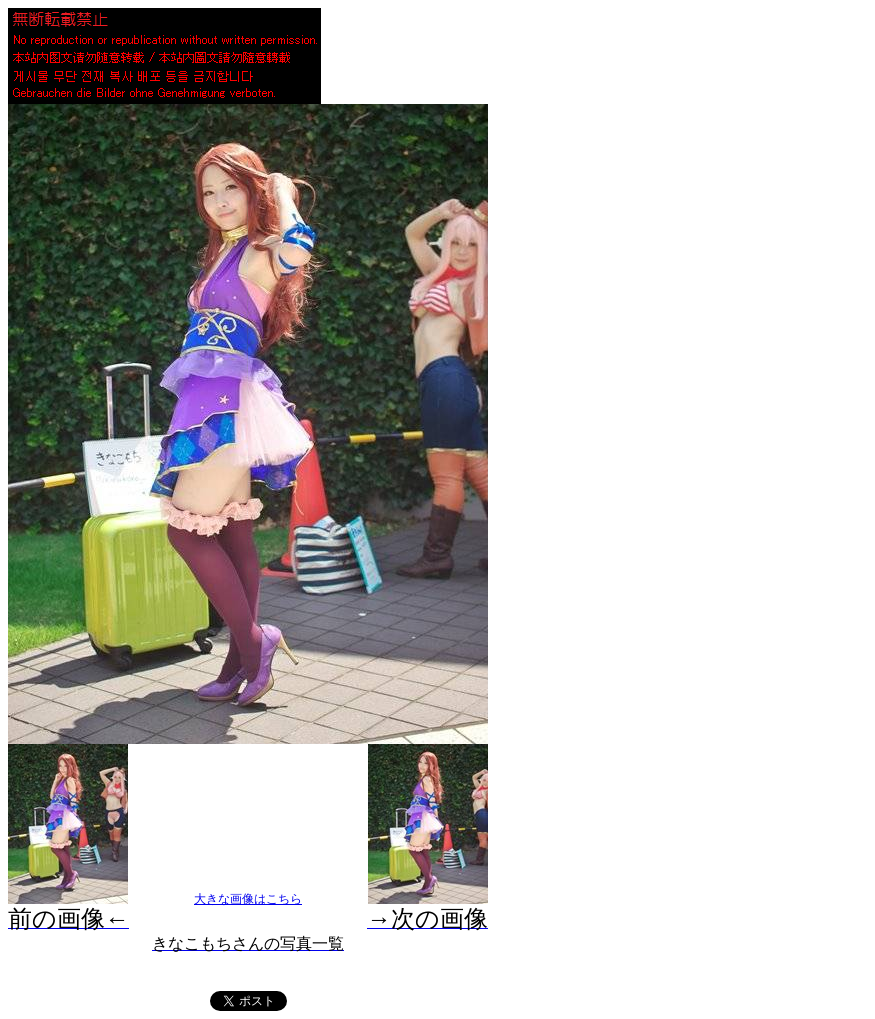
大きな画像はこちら (248, 899)
